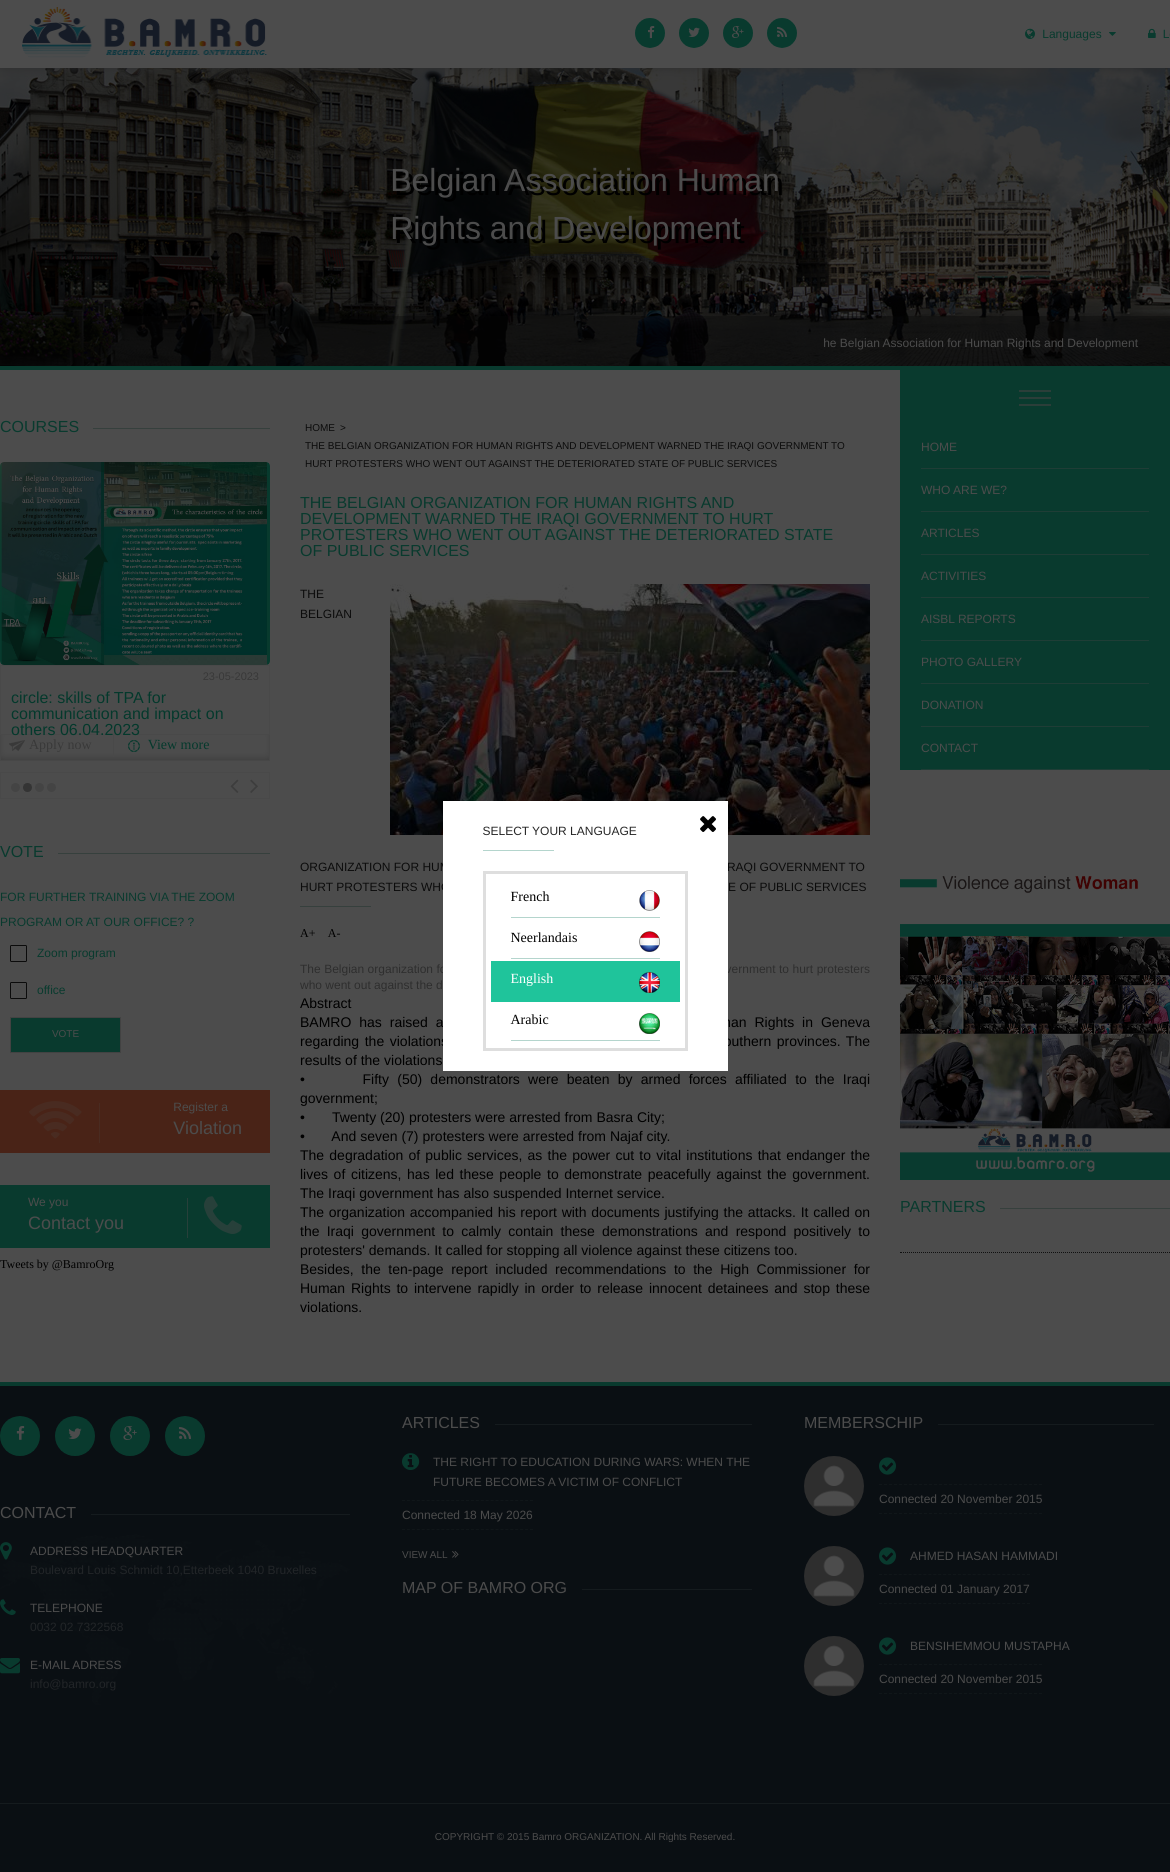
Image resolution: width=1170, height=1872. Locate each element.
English (585, 982)
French (585, 900)
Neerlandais (585, 941)
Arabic (585, 1023)
